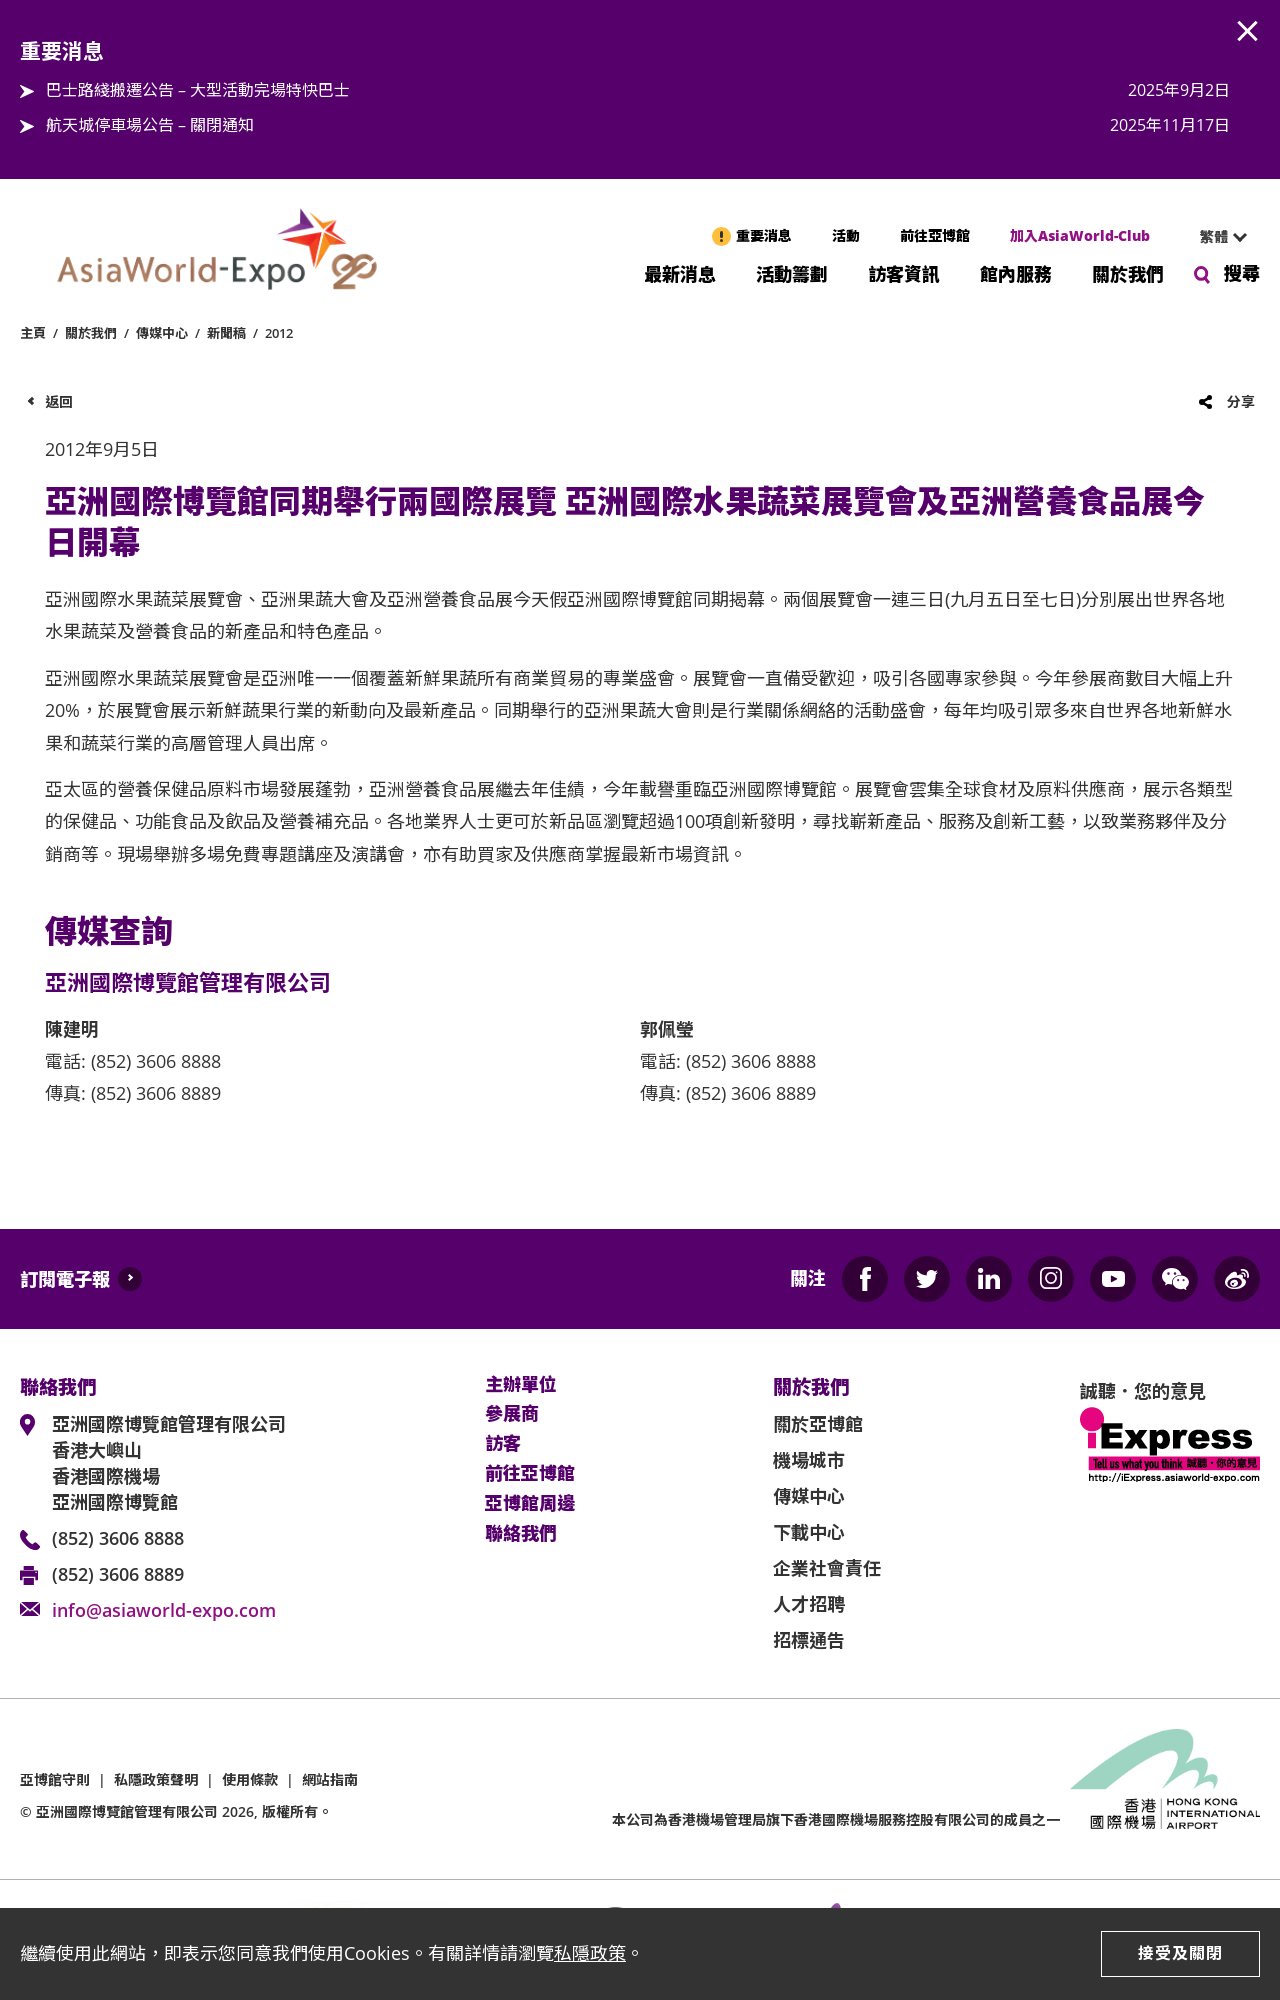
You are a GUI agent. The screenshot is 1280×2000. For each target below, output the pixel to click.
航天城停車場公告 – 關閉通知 (150, 125)
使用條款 (250, 1779)
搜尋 (1242, 273)
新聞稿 (226, 333)
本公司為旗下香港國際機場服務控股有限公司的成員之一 (836, 1819)
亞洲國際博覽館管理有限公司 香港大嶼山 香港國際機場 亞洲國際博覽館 (169, 1463)
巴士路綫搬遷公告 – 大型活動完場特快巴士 (198, 90)
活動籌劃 (792, 272)
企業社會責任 (827, 1568)
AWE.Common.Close (1248, 32)
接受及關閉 (1180, 1953)
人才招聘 (809, 1604)
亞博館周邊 (530, 1504)
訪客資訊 (904, 272)
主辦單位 (521, 1385)
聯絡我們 (521, 1534)
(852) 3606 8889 (118, 1574)
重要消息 (764, 235)
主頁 (33, 333)
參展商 (512, 1414)
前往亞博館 (935, 235)
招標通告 (809, 1640)
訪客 (503, 1444)
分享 (1241, 401)
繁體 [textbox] (1214, 236)
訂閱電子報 (65, 1279)
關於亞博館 (818, 1424)
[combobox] (1215, 237)
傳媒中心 (162, 333)
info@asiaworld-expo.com (164, 1610)
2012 (279, 333)
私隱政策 (590, 1953)
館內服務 (1016, 272)
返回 (59, 401)
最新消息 (680, 272)
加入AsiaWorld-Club (1080, 235)
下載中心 (809, 1532)
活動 (846, 235)
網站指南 (330, 1779)
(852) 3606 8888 (118, 1538)
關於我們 (1128, 272)
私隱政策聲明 (156, 1779)
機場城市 (809, 1460)
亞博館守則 (55, 1779)
